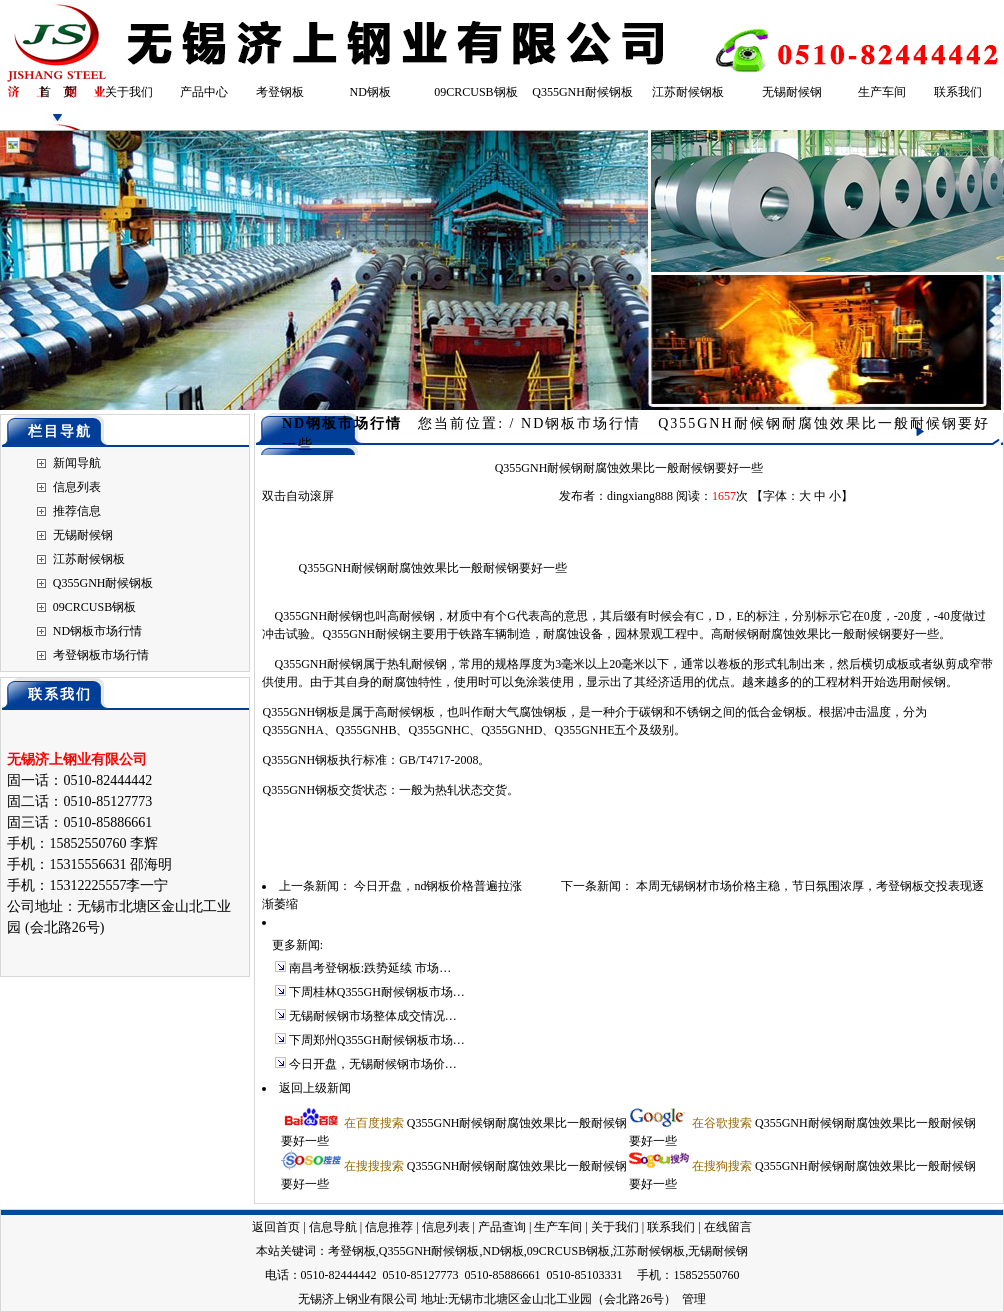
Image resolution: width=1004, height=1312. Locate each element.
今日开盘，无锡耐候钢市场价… (373, 1064)
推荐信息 (77, 511)
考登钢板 (280, 92)
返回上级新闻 (315, 1088)
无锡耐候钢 (792, 92)
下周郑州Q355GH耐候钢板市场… (377, 1040)
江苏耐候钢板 (688, 92)
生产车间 (882, 92)
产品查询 (502, 1227)
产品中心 (204, 92)
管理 (694, 1299)
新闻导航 (77, 463)
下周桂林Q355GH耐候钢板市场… (377, 992)
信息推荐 (389, 1227)
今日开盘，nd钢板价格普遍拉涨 (438, 886)
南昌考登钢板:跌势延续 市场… (370, 968)
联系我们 (958, 92)
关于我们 (129, 92)
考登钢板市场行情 (101, 655)
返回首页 (276, 1227)
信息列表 (77, 487)
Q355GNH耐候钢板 (582, 92)
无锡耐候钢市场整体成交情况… (373, 1016)
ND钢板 (370, 92)
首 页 (57, 92)
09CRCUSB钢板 (475, 92)
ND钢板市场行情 (97, 631)
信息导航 (333, 1227)
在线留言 (728, 1227)
